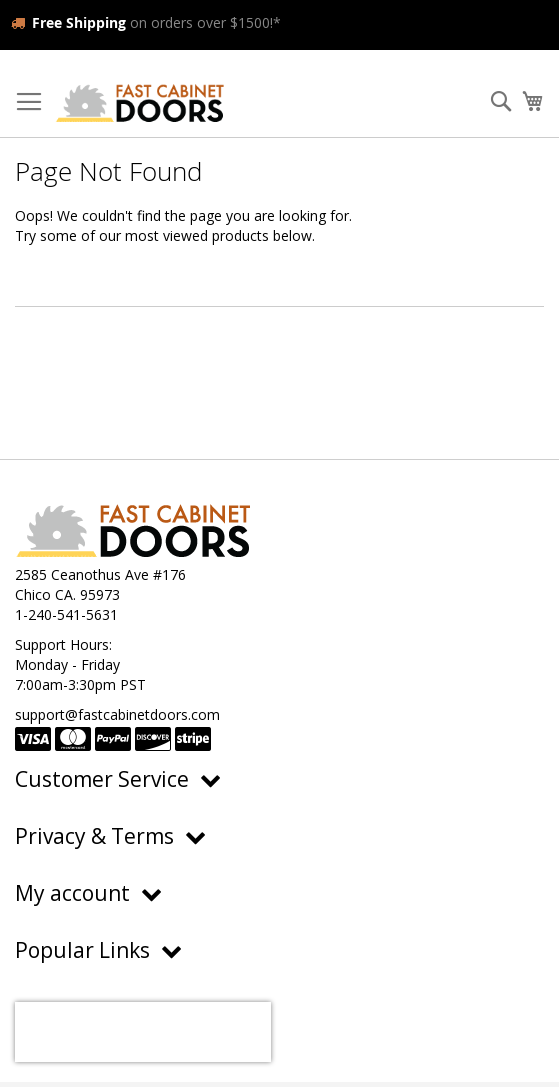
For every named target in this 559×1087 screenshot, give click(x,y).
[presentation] (143, 1032)
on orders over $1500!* (146, 22)
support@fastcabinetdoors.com (117, 714)
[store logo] (140, 102)
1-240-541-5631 (66, 614)
